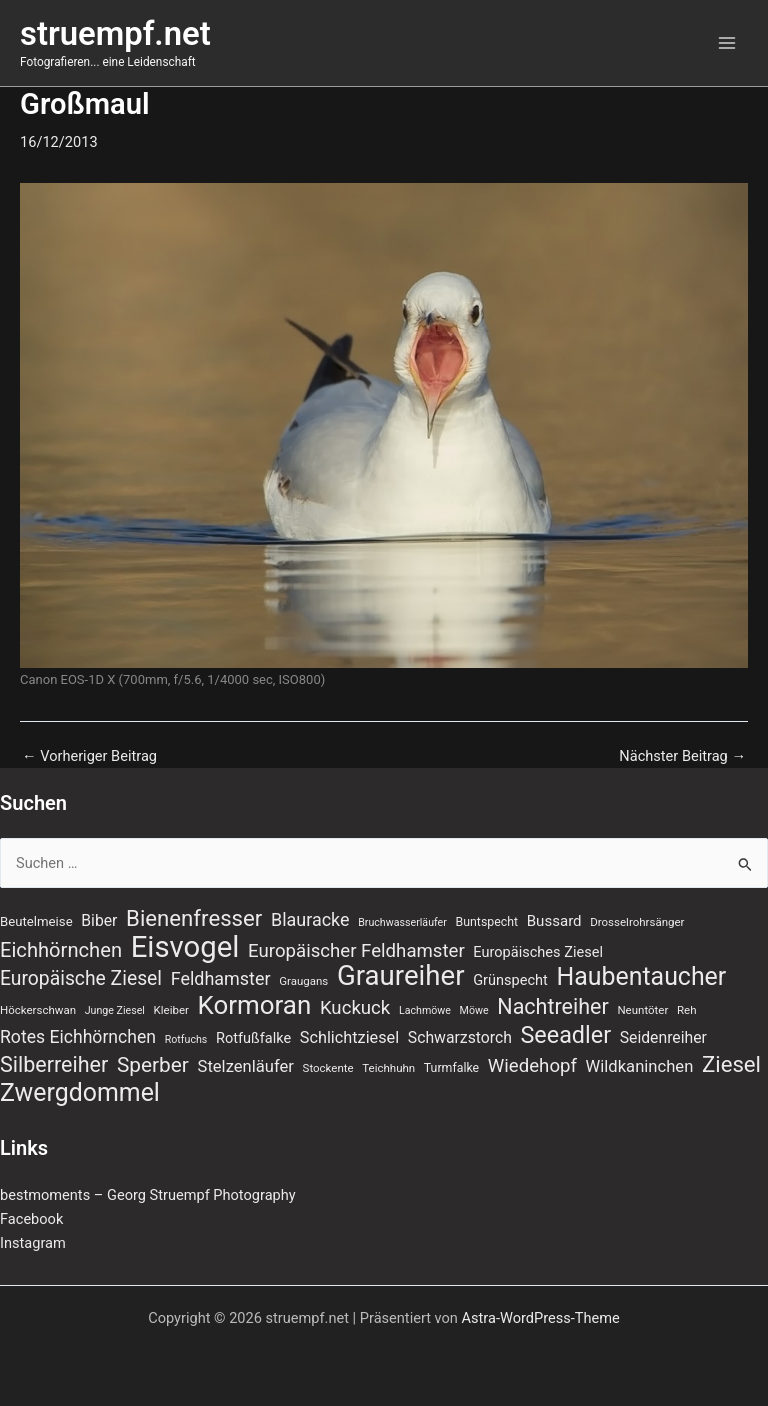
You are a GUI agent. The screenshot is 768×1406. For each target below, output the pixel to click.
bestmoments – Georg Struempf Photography (148, 1195)
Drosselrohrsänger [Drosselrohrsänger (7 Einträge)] (637, 922)
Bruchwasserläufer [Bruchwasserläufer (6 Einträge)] (402, 922)
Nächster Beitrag (682, 756)
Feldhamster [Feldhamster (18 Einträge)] (221, 978)
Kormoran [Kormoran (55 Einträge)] (255, 1005)
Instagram (33, 1243)
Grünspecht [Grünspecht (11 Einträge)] (510, 980)
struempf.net (115, 34)
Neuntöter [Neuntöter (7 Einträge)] (642, 1010)
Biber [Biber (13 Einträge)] (99, 920)
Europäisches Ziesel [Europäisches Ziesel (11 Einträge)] (538, 952)
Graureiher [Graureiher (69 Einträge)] (401, 976)
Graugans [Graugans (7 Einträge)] (303, 981)
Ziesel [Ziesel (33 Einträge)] (731, 1064)
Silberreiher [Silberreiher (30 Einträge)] (54, 1065)
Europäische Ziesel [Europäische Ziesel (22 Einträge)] (81, 978)
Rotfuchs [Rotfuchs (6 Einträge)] (186, 1039)
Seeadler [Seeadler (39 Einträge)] (565, 1035)
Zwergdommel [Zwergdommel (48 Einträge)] (80, 1093)
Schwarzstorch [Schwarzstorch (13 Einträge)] (460, 1037)
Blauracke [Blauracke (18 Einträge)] (310, 919)
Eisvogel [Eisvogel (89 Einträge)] (185, 947)
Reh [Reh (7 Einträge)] (687, 1010)
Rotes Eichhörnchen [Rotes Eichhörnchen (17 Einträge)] (78, 1037)
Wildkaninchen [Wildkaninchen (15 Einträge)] (640, 1066)
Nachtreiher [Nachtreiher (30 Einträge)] (553, 1007)
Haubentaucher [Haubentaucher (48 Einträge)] (641, 977)
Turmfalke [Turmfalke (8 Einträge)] (451, 1068)
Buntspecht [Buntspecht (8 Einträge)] (487, 922)
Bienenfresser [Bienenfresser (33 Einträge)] (194, 918)
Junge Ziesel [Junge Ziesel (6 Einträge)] (115, 1010)
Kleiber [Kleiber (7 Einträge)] (171, 1010)
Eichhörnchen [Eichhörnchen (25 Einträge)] (61, 950)
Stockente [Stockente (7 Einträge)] (328, 1068)
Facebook (31, 1219)
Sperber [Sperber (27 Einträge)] (153, 1065)
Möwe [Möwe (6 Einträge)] (474, 1010)
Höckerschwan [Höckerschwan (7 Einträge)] (38, 1010)
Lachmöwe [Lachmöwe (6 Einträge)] (425, 1010)
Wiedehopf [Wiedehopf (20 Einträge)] (532, 1066)
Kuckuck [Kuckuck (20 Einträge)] (355, 1008)
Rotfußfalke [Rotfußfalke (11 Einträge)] (253, 1038)
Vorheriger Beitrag (89, 756)
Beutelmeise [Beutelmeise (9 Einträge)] (36, 921)
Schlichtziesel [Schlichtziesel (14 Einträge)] (349, 1037)
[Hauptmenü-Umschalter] (727, 43)
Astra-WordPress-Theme (541, 1318)
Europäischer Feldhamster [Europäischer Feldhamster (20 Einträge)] (356, 951)
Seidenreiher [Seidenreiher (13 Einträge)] (663, 1037)
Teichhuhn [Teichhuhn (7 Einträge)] (388, 1068)
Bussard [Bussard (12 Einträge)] (554, 921)
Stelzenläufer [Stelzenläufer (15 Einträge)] (246, 1066)
